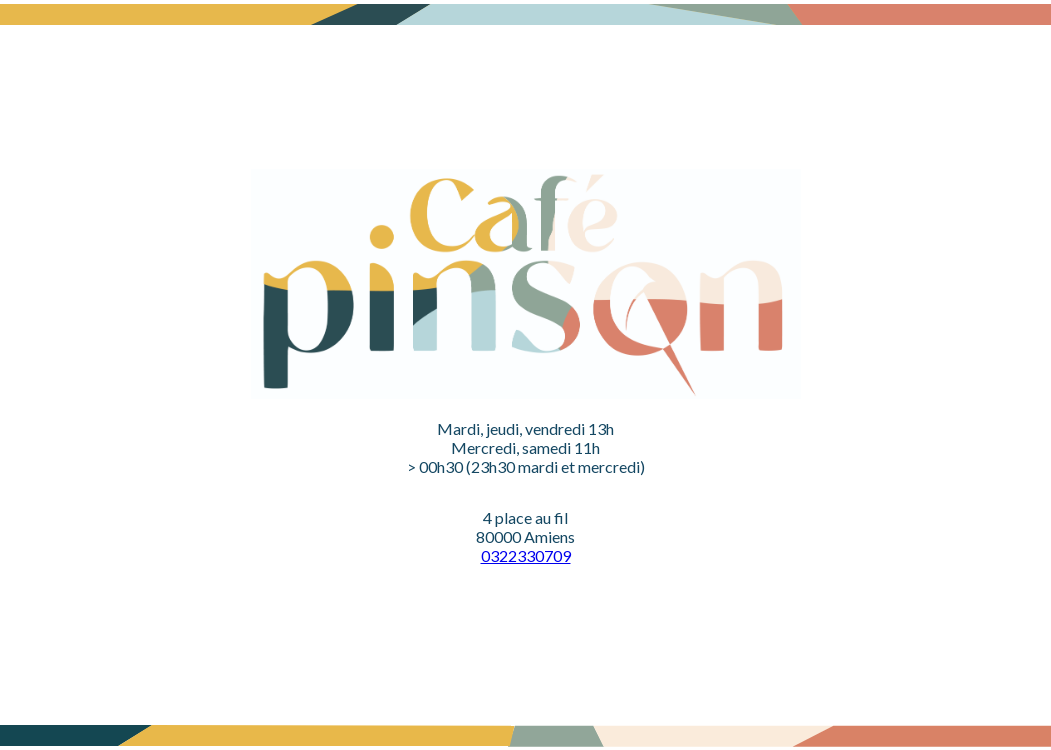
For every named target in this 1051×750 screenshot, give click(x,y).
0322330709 (526, 555)
